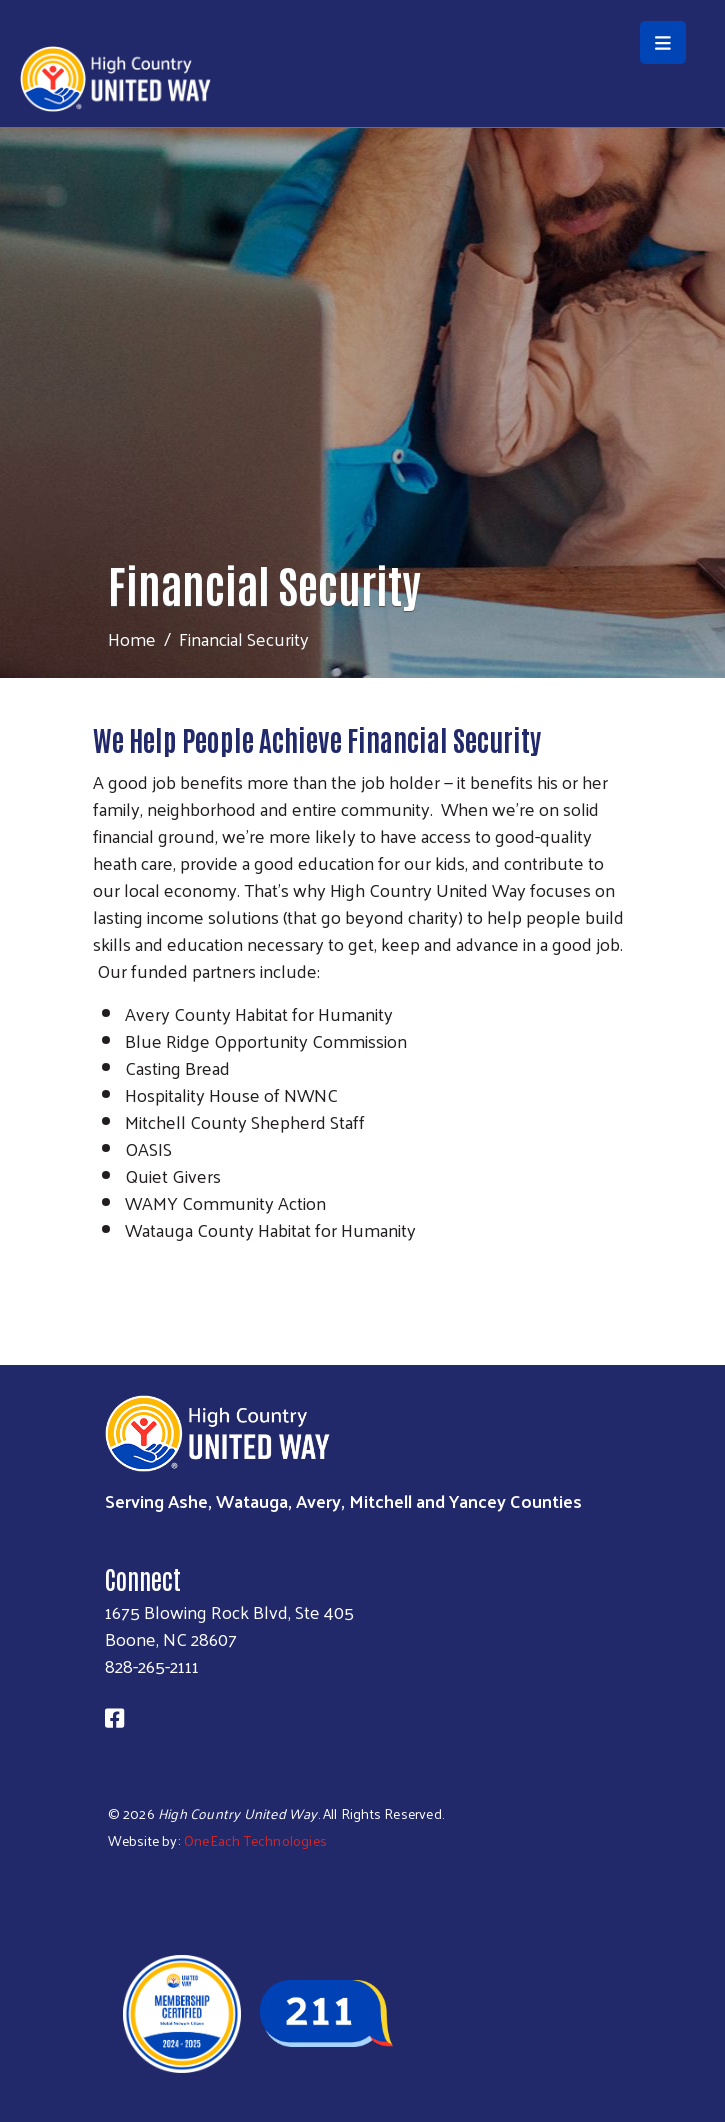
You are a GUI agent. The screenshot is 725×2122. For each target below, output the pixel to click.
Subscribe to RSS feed (101, 1267)
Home (132, 638)
